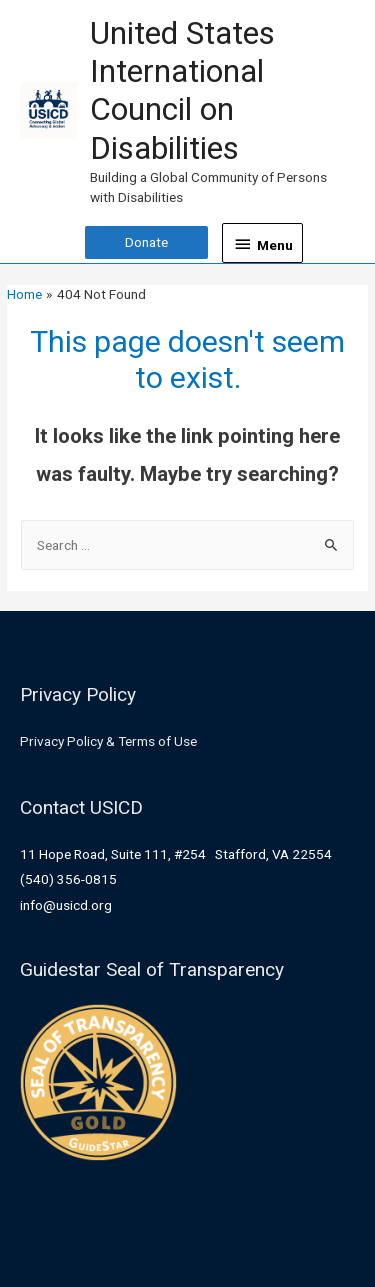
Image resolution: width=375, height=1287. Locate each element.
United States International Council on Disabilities (182, 90)
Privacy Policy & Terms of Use (108, 741)
